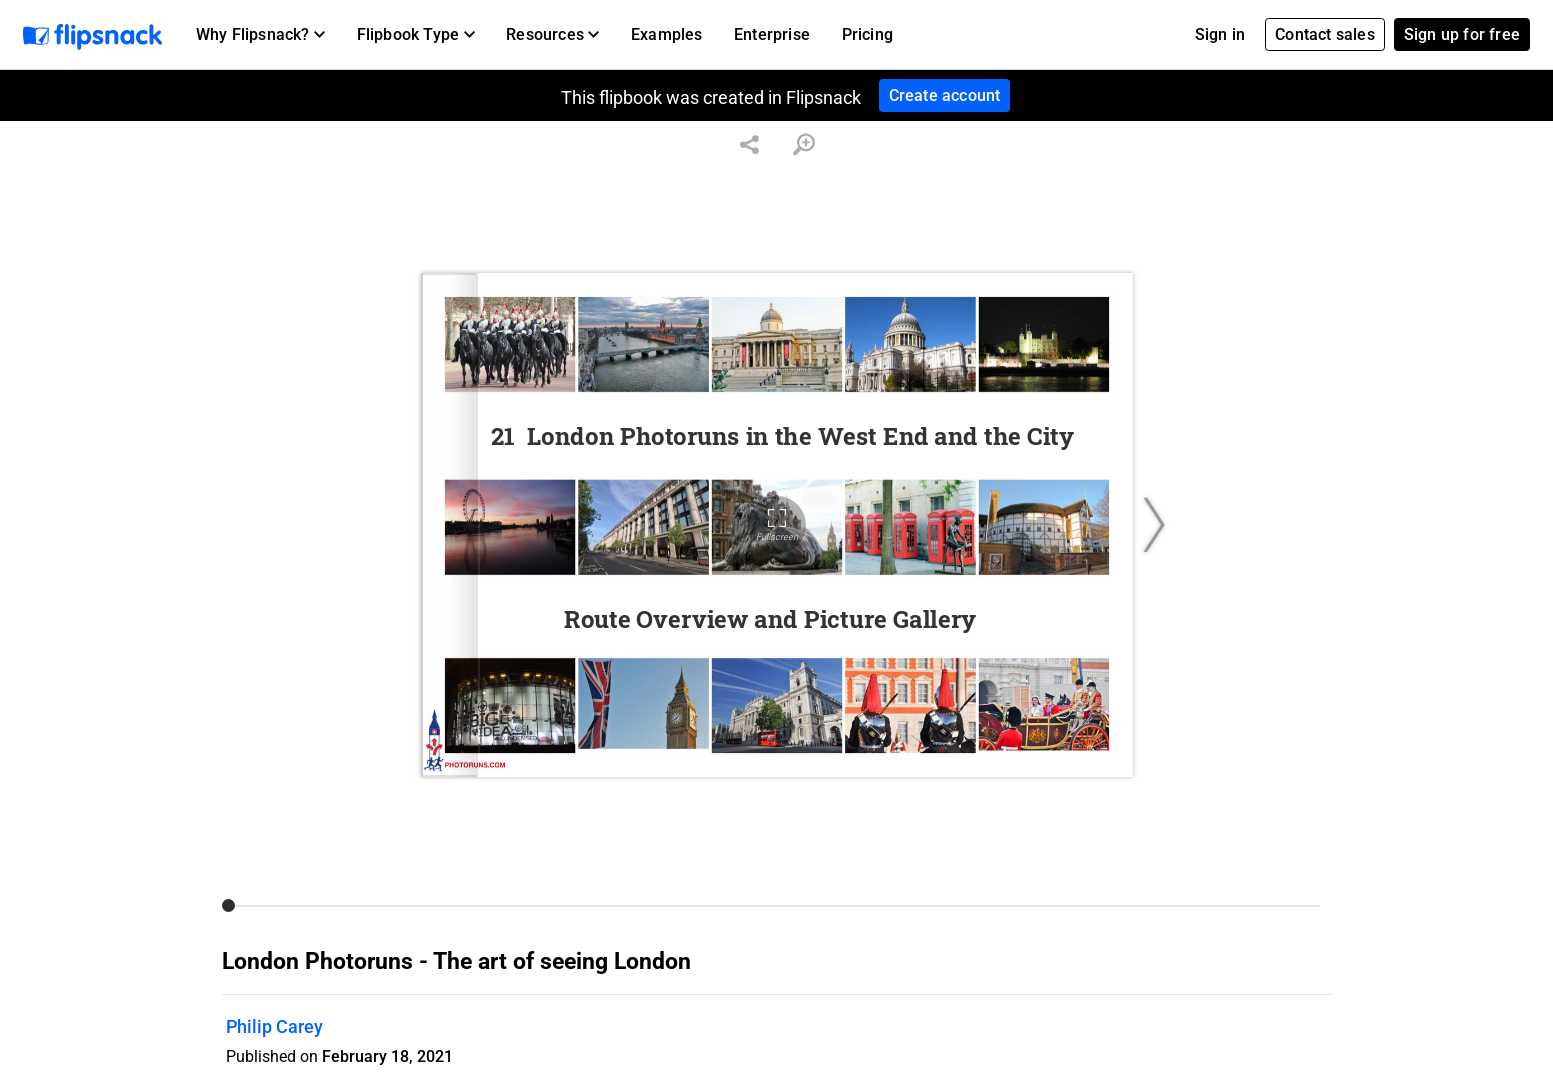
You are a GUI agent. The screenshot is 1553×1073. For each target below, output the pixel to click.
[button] (260, 35)
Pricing (867, 34)
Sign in (1220, 34)
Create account (945, 95)
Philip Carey (274, 1026)
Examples (667, 34)
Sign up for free (1462, 34)
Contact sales (1325, 34)
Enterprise (772, 34)
